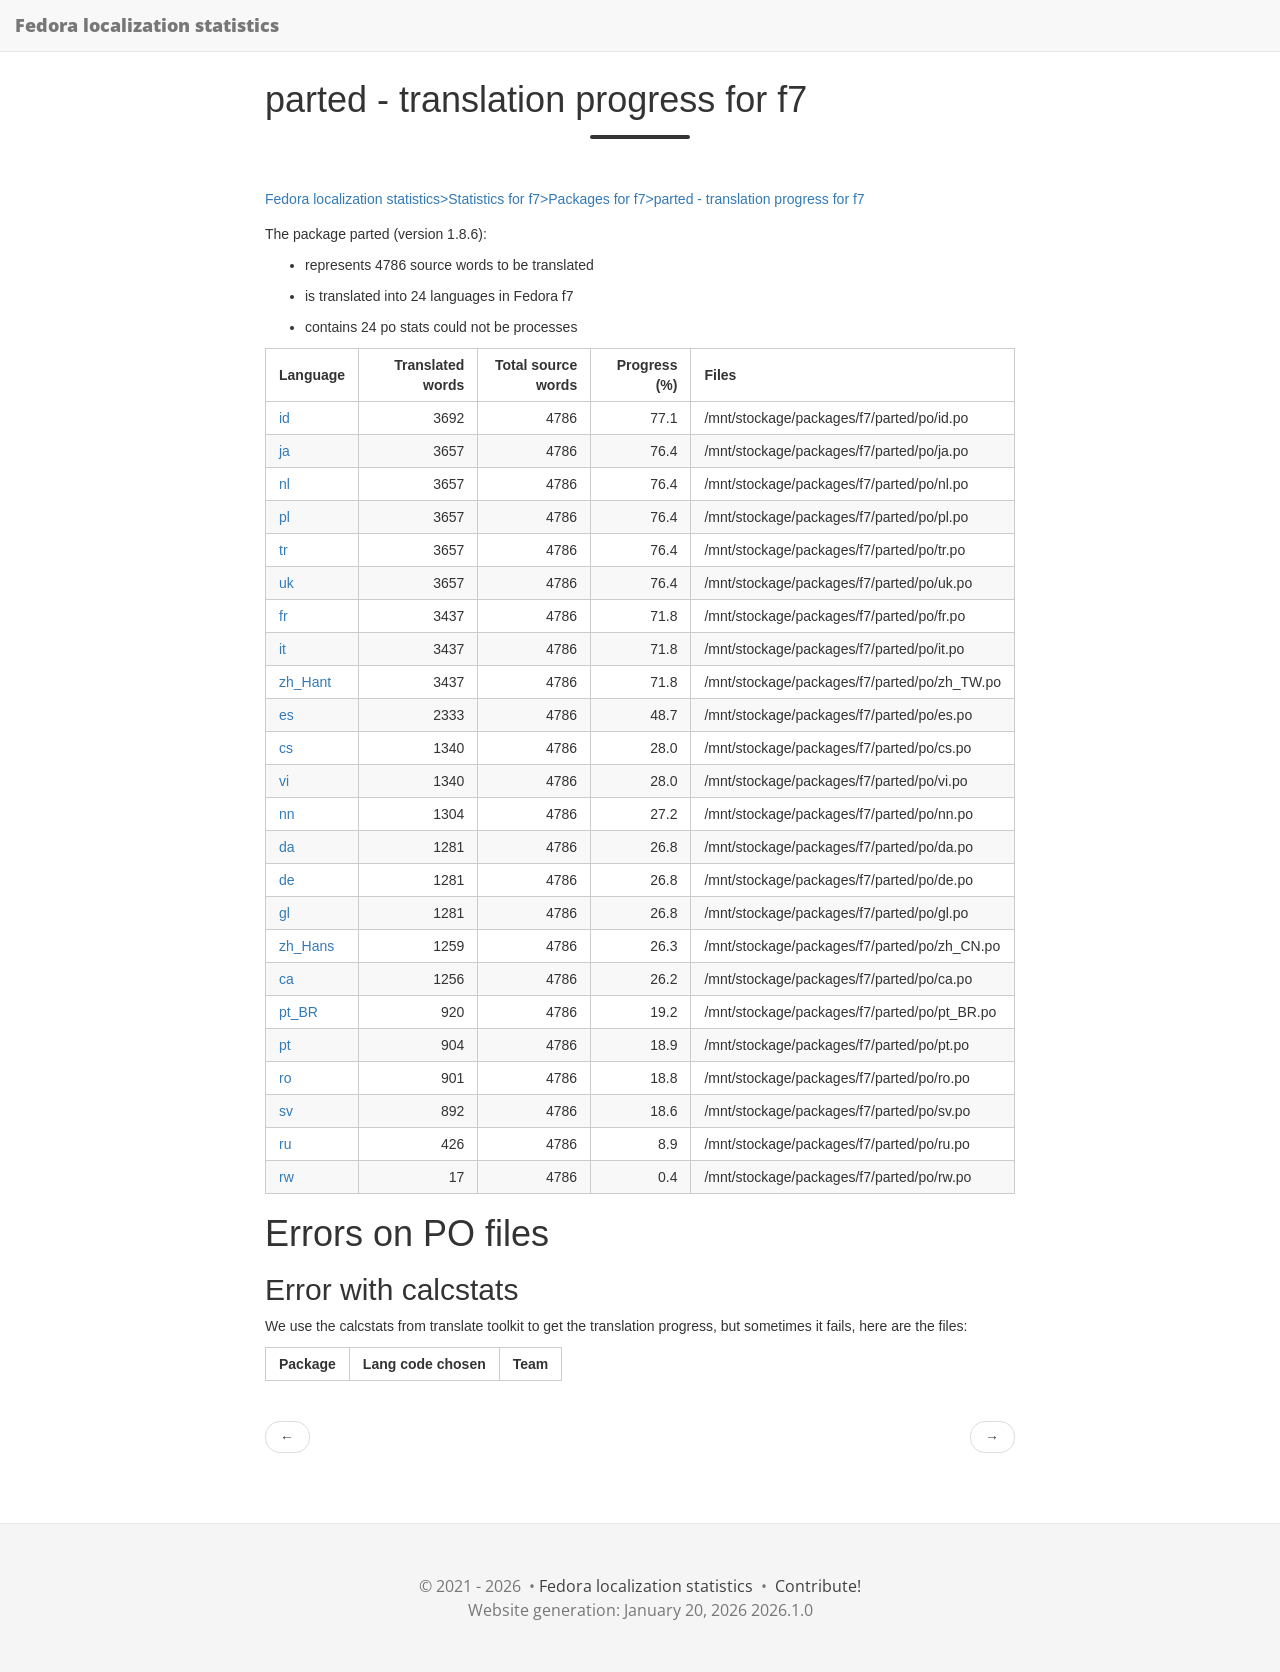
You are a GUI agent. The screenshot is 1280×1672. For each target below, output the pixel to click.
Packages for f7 (596, 199)
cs (286, 748)
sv (286, 1111)
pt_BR (298, 1012)
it (282, 649)
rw (286, 1177)
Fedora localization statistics (147, 25)
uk (286, 583)
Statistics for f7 (494, 199)
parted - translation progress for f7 (759, 199)
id (284, 418)
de (287, 880)
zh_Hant (305, 682)
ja (284, 451)
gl (284, 913)
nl (284, 484)
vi (284, 781)
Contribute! (818, 1586)
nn (287, 814)
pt (285, 1045)
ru (285, 1144)
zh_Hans (306, 946)
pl (284, 517)
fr (283, 616)
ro (285, 1078)
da (287, 847)
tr (283, 550)
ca (286, 979)
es (286, 715)
